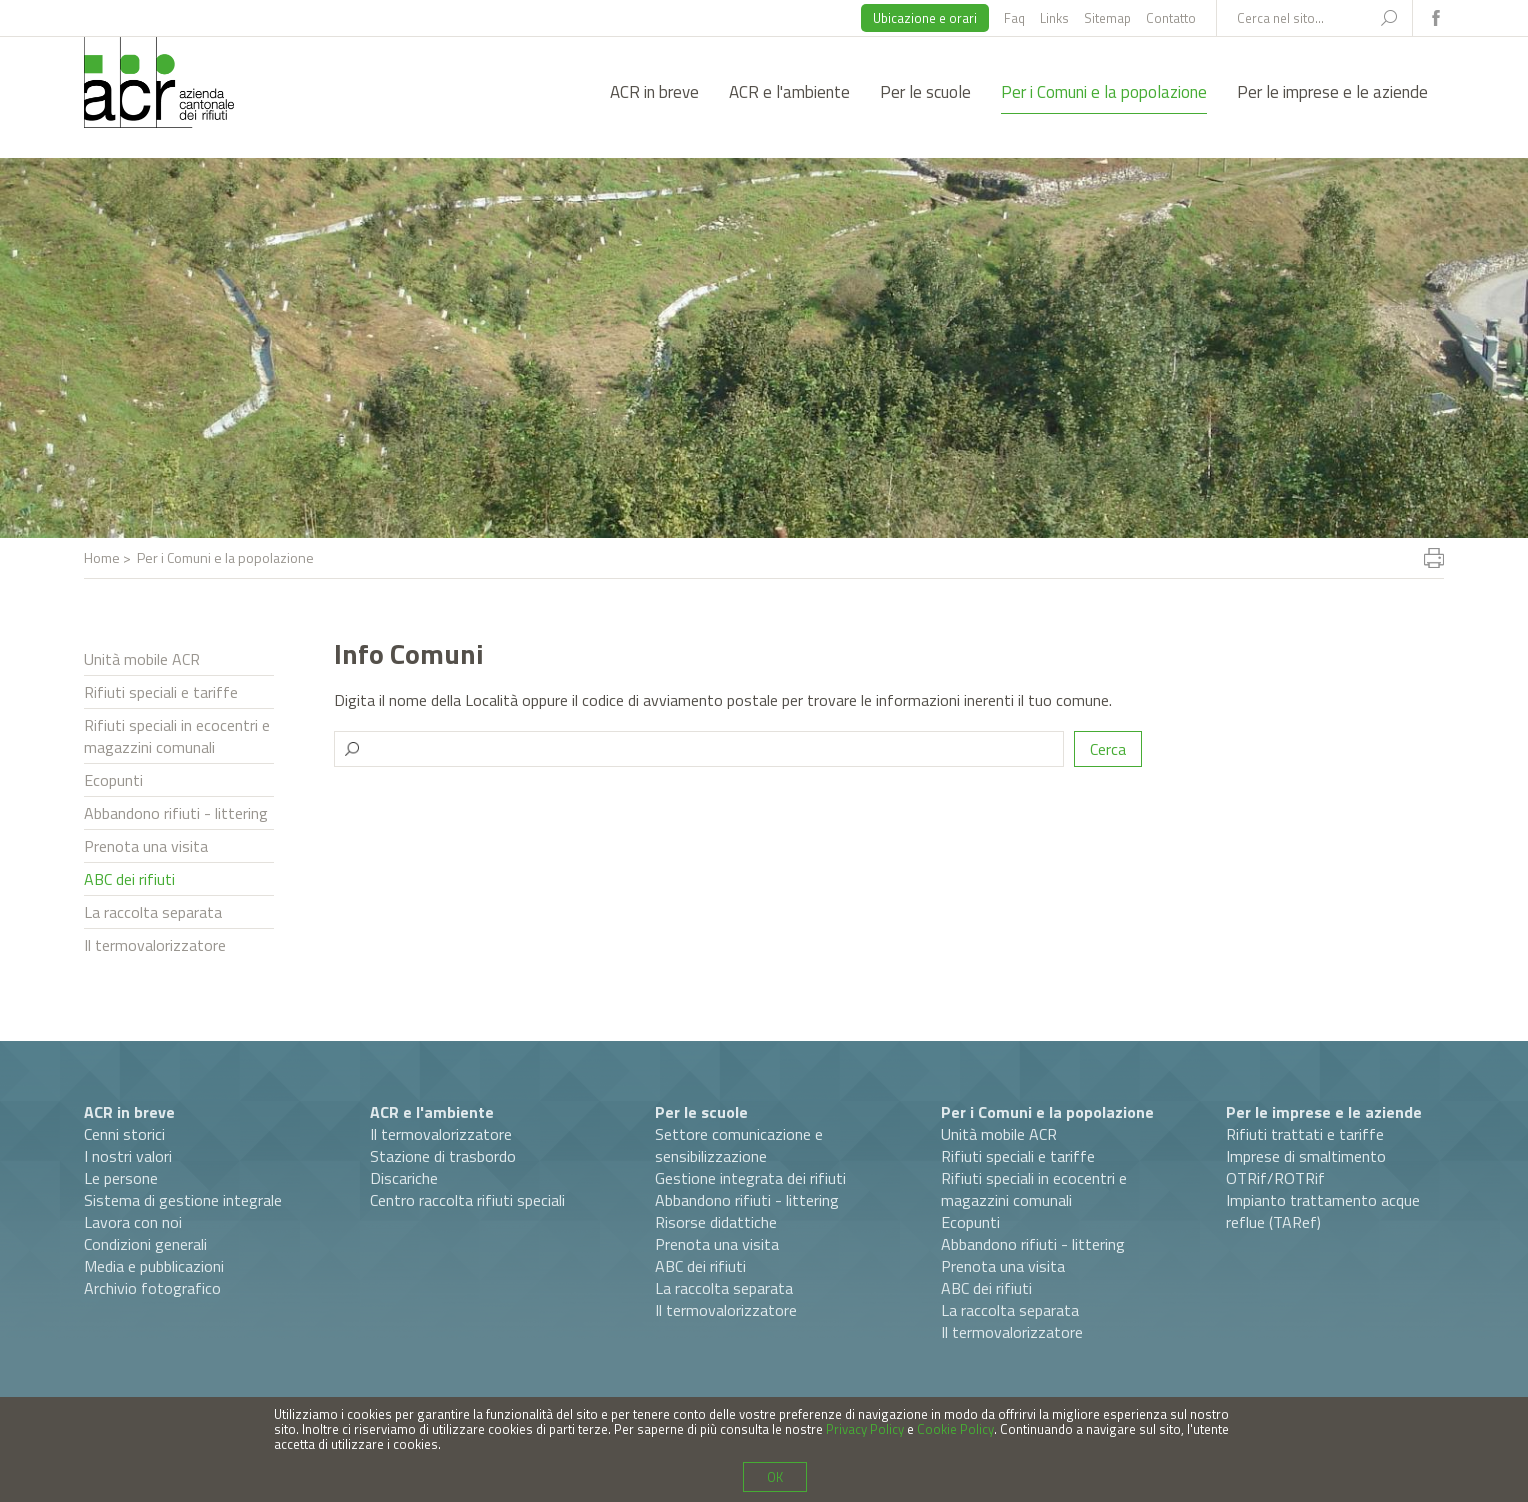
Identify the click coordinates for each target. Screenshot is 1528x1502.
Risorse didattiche (716, 1222)
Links (1054, 18)
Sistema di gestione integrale (183, 1200)
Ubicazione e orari (925, 18)
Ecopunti (113, 780)
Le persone (121, 1178)
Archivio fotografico (152, 1288)
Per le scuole (925, 92)
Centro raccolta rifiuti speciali (467, 1200)
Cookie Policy (955, 1429)
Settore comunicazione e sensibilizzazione (739, 1145)
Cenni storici (124, 1134)
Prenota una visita (146, 846)
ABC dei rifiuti (129, 879)
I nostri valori (128, 1156)
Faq (1014, 18)
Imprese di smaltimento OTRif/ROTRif (1306, 1167)
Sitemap (1107, 18)
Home (102, 557)
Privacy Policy (865, 1429)
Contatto (1171, 18)
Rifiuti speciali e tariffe (161, 692)
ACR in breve (654, 92)
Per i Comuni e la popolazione (1104, 92)
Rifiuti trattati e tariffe (1305, 1134)
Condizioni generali (145, 1244)
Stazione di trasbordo (443, 1156)
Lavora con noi (133, 1222)
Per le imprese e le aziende (1332, 92)
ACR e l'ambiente (789, 92)
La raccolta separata (153, 912)
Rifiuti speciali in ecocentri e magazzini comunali (177, 736)
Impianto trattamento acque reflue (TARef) (1323, 1211)
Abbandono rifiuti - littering (176, 813)
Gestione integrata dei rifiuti (750, 1178)
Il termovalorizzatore (155, 945)
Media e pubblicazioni (154, 1266)
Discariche (404, 1178)
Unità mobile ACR (142, 659)
